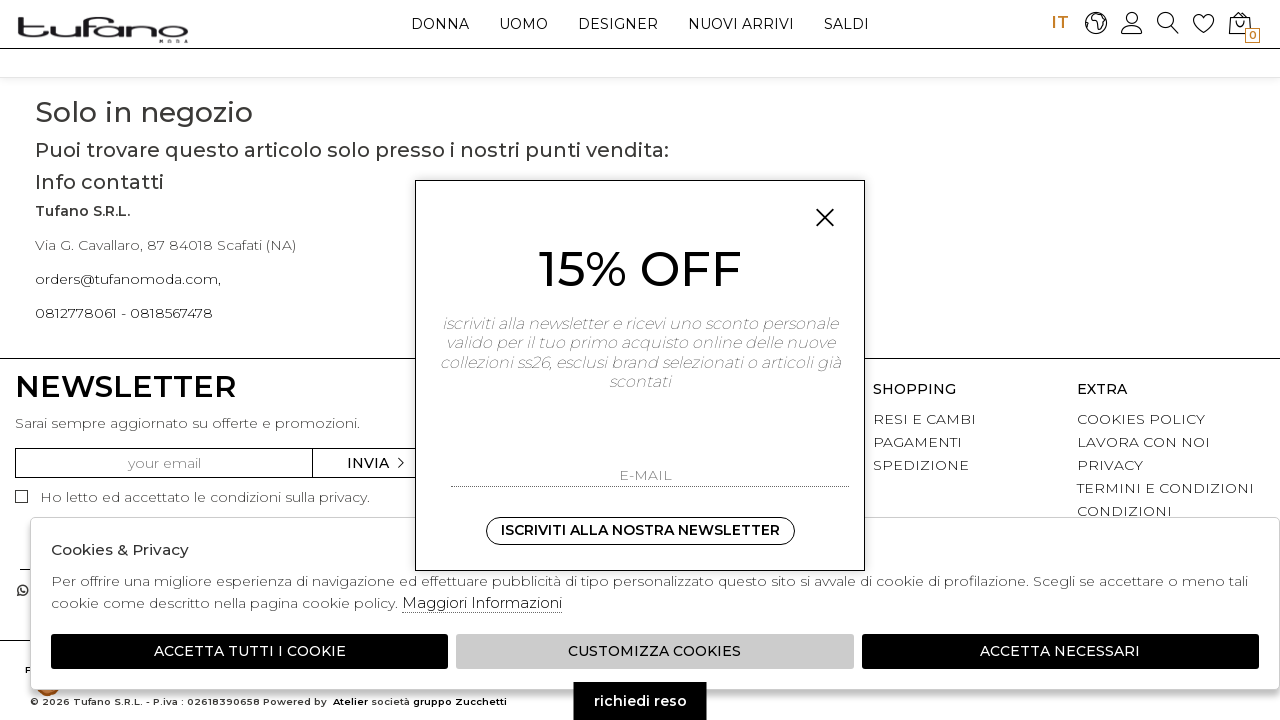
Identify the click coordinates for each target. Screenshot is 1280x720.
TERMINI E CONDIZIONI (1165, 488)
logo (102, 29)
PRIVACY (1110, 465)
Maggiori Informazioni (482, 602)
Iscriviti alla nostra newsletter (640, 530)
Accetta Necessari (1060, 651)
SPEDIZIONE (921, 465)
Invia (377, 463)
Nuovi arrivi (741, 24)
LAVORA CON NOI (1143, 442)
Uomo (523, 24)
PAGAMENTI (917, 442)
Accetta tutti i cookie (250, 651)
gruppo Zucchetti (460, 701)
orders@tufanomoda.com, (128, 279)
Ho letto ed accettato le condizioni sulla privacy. (192, 497)
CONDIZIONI (1124, 511)
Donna (440, 24)
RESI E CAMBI (924, 419)
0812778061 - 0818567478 (124, 313)
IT (1060, 22)
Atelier (350, 701)
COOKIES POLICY (1141, 419)
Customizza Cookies (654, 651)
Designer (618, 24)
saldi (846, 24)
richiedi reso (640, 701)
